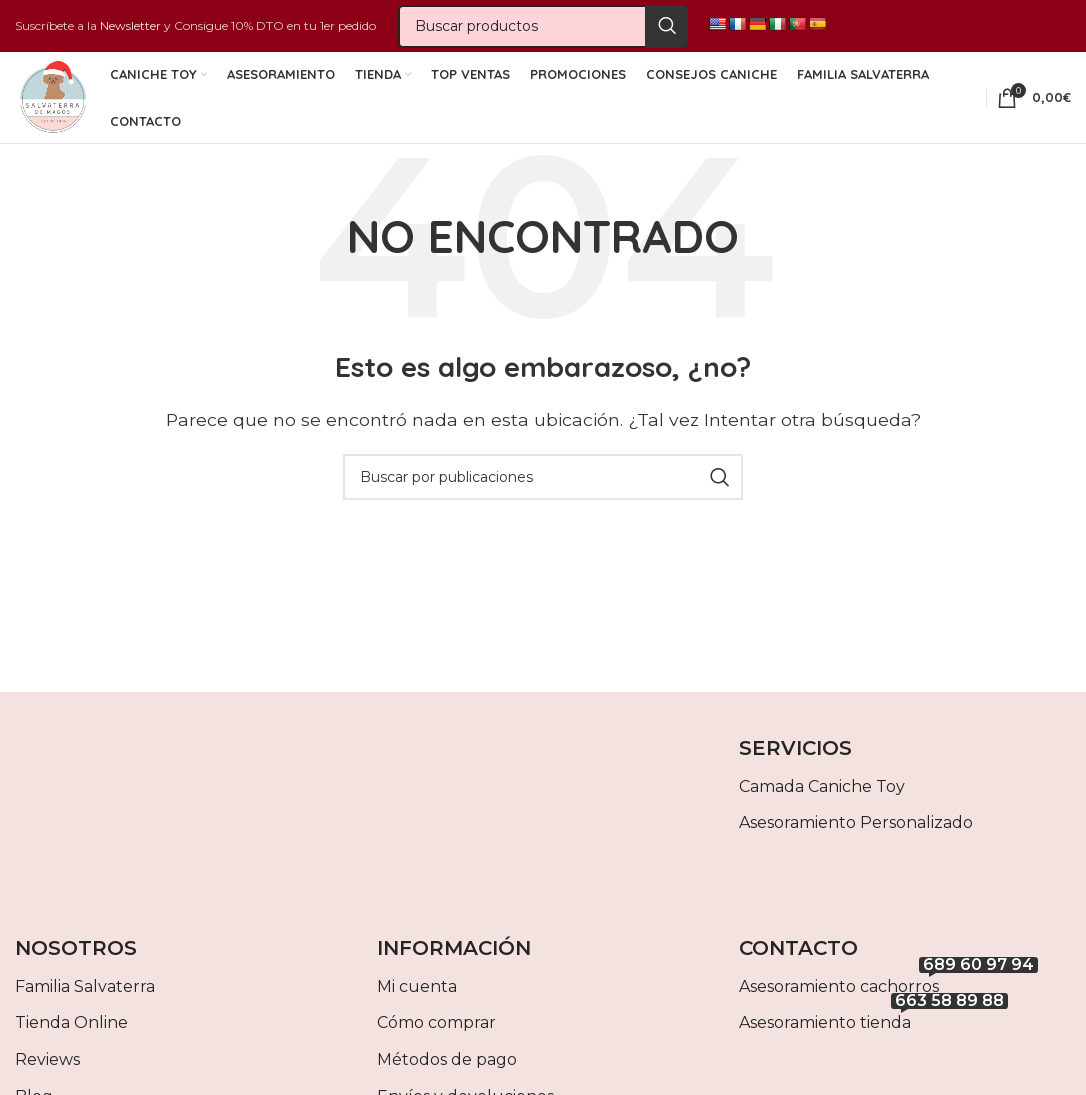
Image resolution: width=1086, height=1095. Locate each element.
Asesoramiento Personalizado (856, 840)
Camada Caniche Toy (822, 804)
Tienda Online (71, 1040)
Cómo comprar (436, 1040)
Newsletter (130, 27)
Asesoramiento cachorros (888, 1000)
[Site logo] (52, 107)
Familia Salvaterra (85, 1004)
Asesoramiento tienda (873, 1036)
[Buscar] (543, 28)
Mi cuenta (417, 1004)
